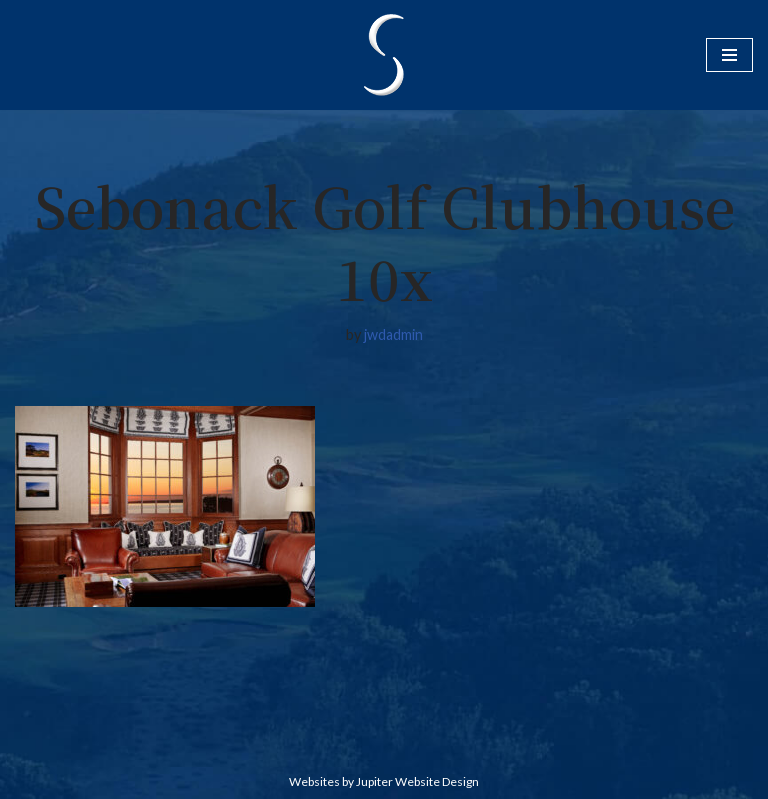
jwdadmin (393, 334)
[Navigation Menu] (729, 55)
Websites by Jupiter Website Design (384, 781)
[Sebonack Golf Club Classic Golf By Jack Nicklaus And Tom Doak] (384, 55)
